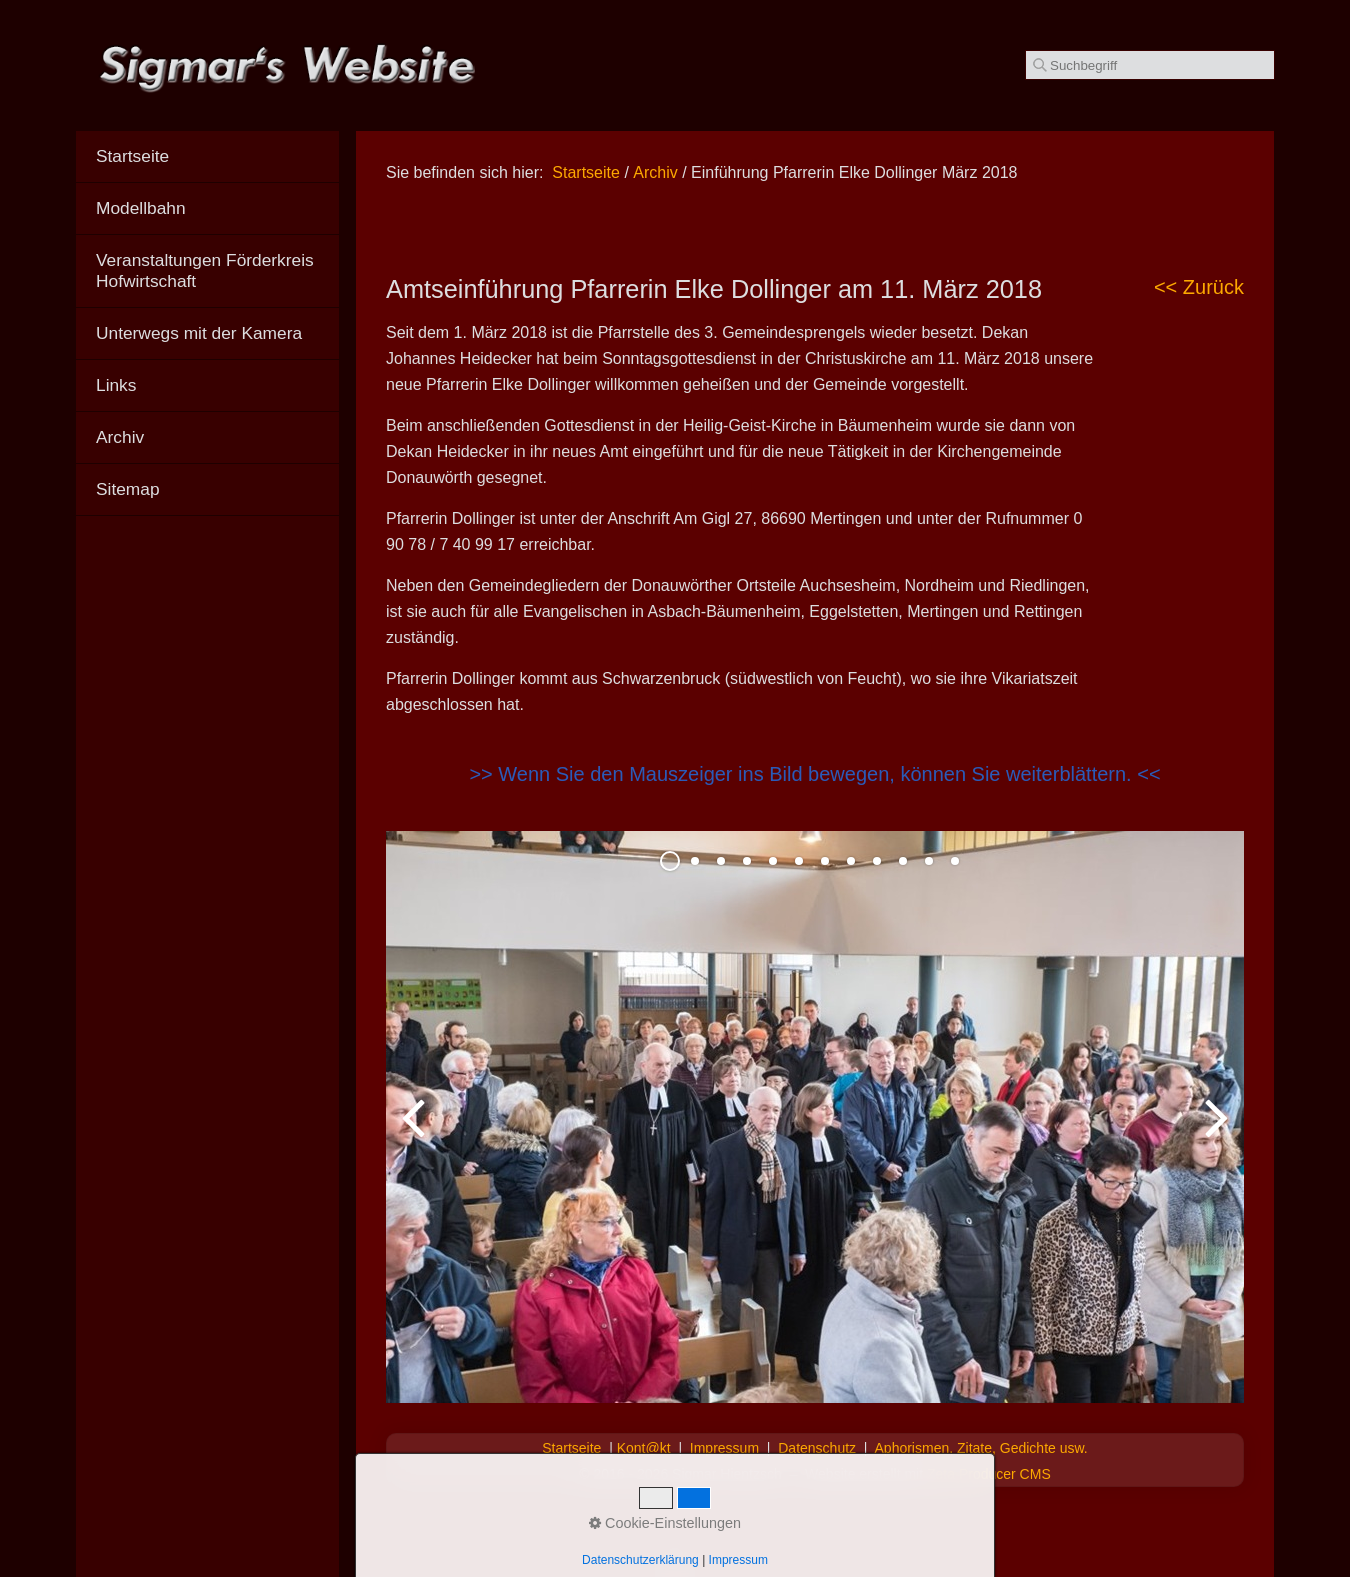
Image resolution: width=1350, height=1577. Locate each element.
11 (929, 861)
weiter (1214, 1133)
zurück (416, 1133)
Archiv (120, 437)
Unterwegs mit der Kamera (199, 333)
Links (116, 385)
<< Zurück (1199, 287)
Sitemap (128, 489)
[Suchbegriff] (1150, 65)
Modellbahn (141, 208)
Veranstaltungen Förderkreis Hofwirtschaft (205, 270)
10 (903, 861)
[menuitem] (207, 157)
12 (955, 861)
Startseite (586, 172)
